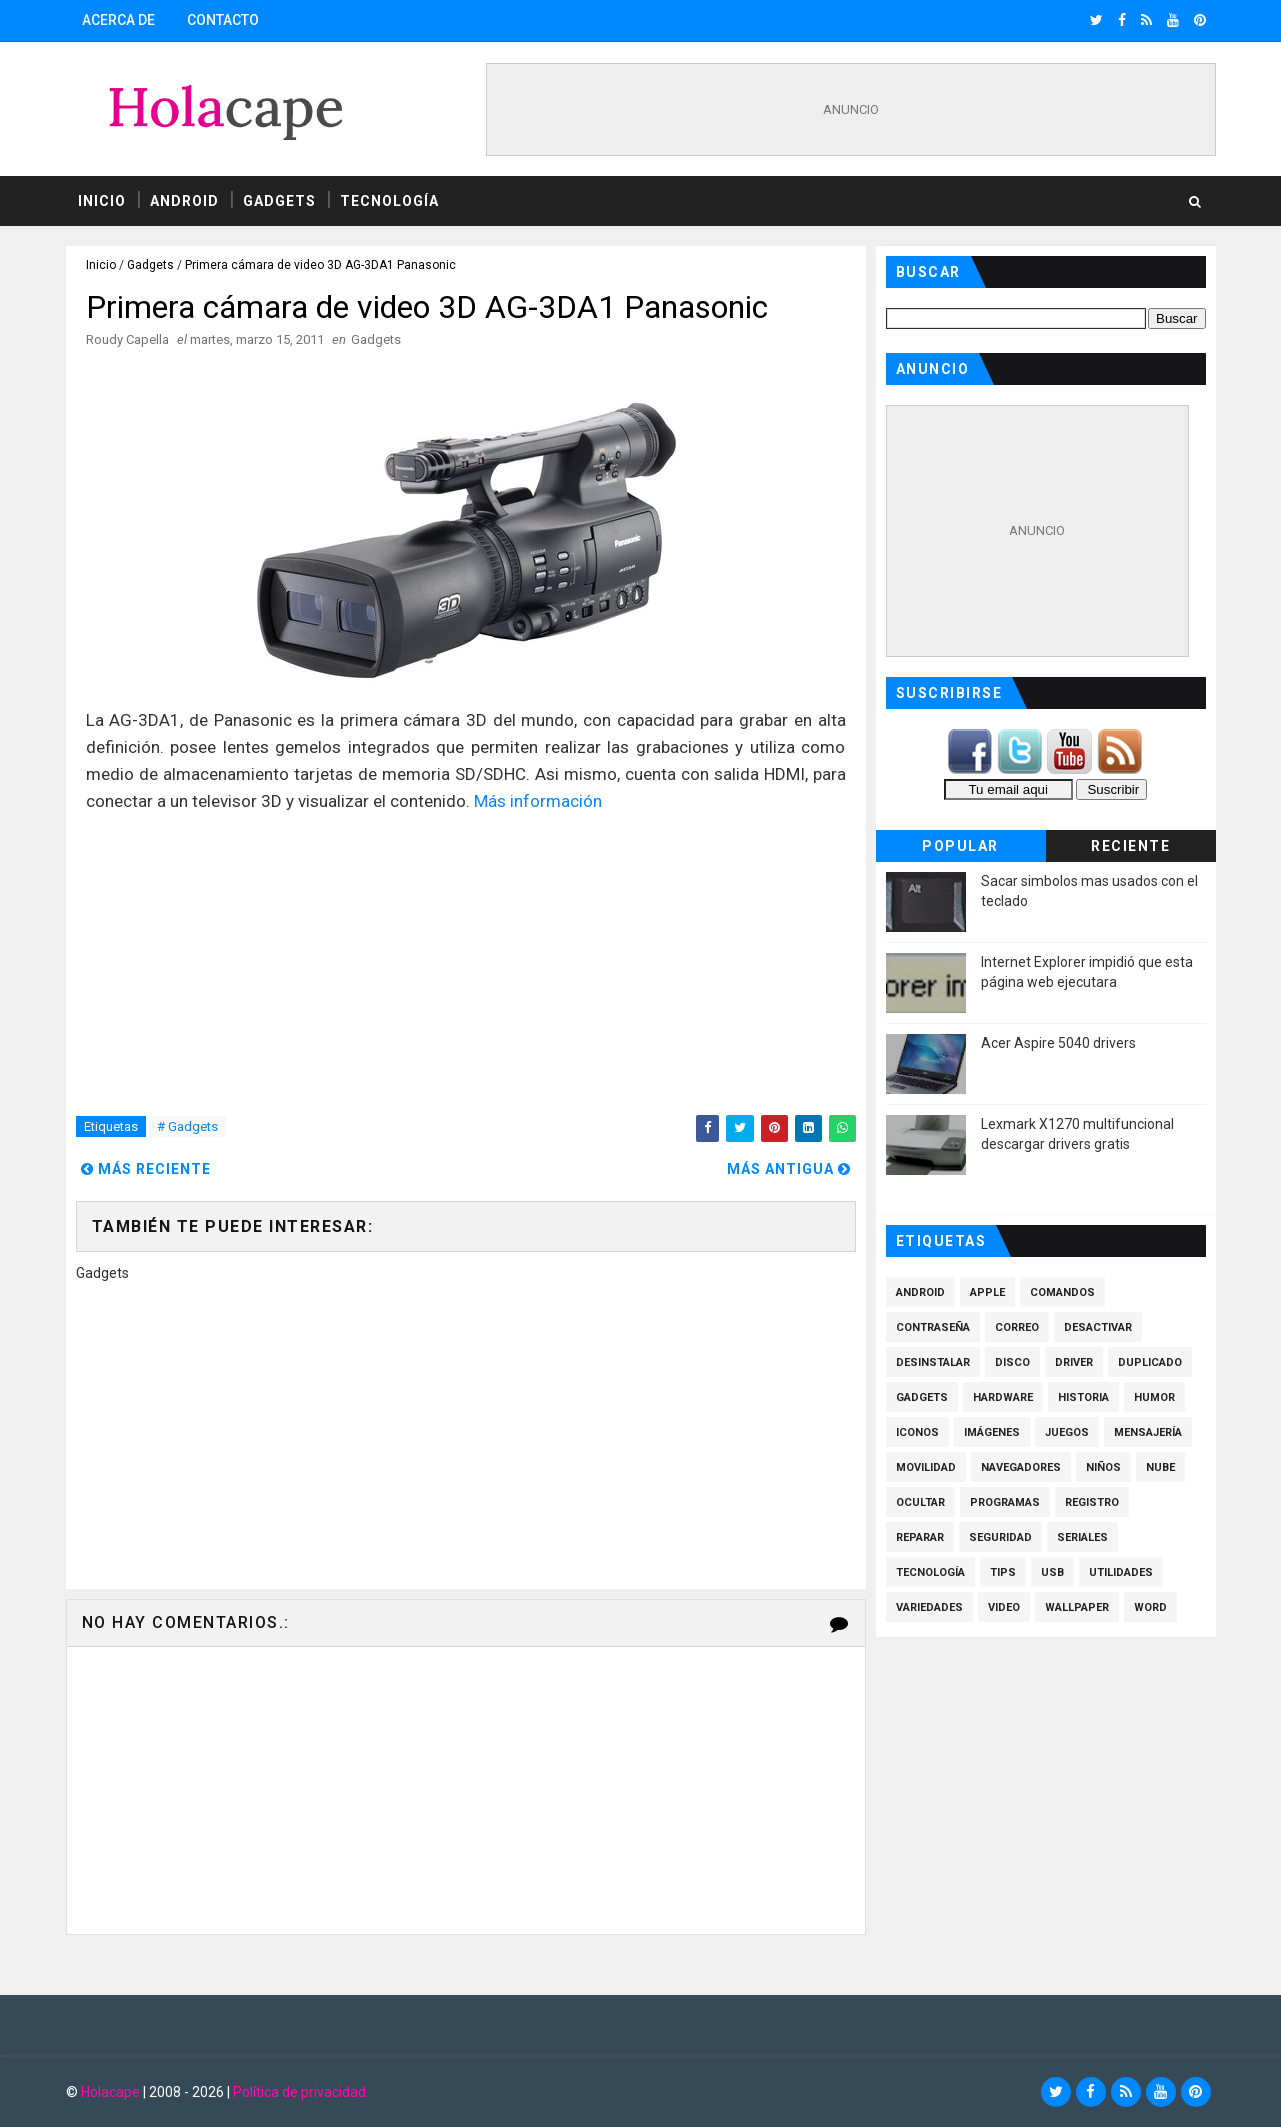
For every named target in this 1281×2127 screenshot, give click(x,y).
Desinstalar (933, 1362)
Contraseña (933, 1327)
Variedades (929, 1607)
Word (1150, 1607)
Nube (1160, 1467)
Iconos (917, 1432)
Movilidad (926, 1467)
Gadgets (279, 201)
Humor (1154, 1397)
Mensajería (1148, 1432)
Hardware (1003, 1397)
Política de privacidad (299, 2092)
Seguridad (1000, 1537)
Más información (538, 801)
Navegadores (1021, 1467)
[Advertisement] (851, 110)
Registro (1092, 1502)
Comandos (1062, 1292)
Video (1004, 1607)
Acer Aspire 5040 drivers (1058, 1043)
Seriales (1082, 1537)
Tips (1003, 1572)
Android (184, 201)
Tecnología (389, 201)
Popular (960, 846)
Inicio (102, 201)
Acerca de (118, 20)
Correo (1017, 1327)
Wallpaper (1077, 1607)
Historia (1083, 1397)
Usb (1052, 1572)
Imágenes (992, 1432)
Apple (987, 1292)
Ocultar (920, 1502)
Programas (1005, 1502)
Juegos (1067, 1432)
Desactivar (1098, 1327)
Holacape (110, 2092)
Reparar (920, 1537)
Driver (1074, 1362)
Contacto (223, 20)
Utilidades (1121, 1572)
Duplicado (1150, 1362)
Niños (1103, 1467)
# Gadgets (187, 1126)
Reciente (1130, 846)
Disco (1012, 1362)
